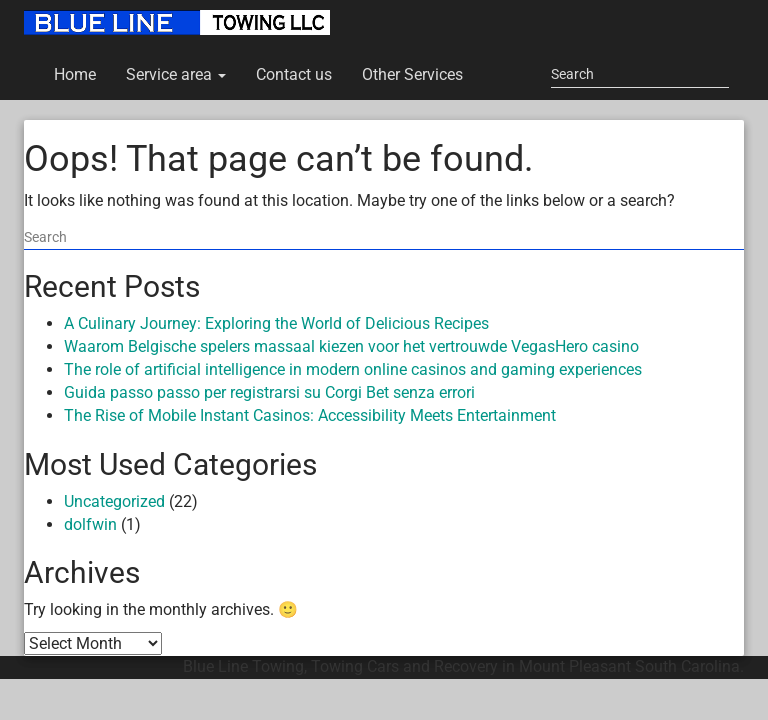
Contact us (294, 74)
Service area (176, 74)
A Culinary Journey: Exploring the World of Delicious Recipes (276, 323)
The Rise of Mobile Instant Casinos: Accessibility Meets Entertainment (310, 415)
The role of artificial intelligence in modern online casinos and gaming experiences (353, 369)
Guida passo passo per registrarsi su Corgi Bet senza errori (269, 392)
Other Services (412, 74)
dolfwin (90, 524)
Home (75, 74)
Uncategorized (114, 501)
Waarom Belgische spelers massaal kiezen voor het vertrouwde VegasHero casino (351, 346)
